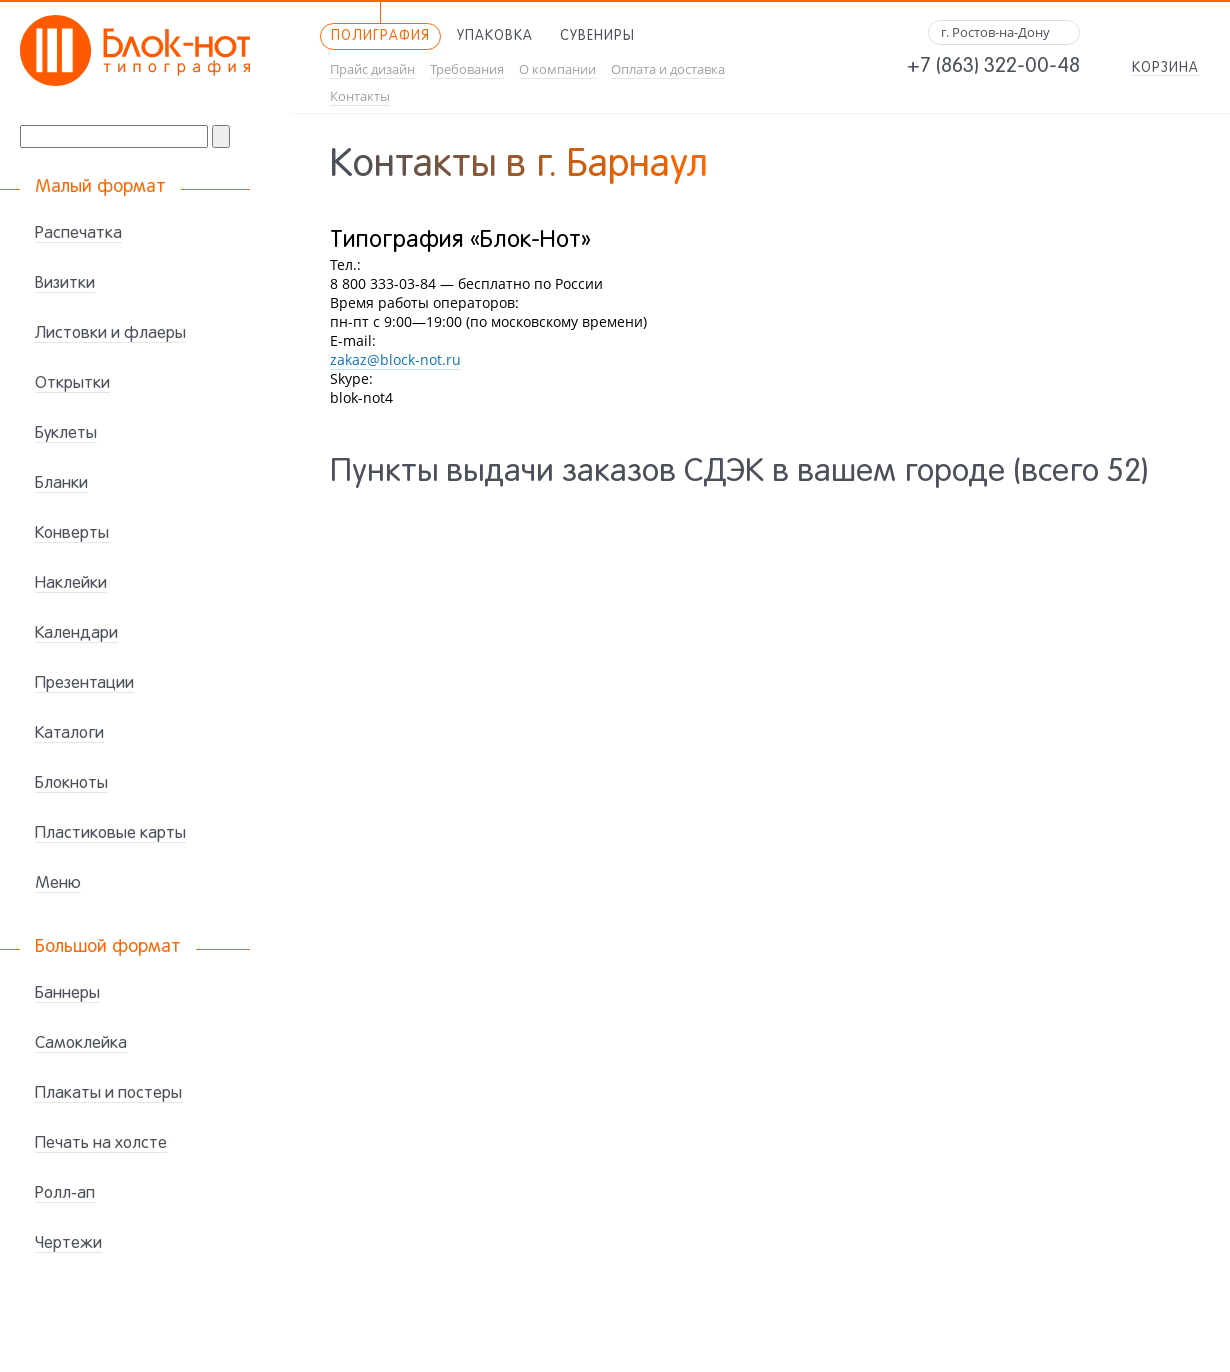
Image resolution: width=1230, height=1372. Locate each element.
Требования (467, 69)
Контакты (360, 96)
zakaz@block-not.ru (395, 359)
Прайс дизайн (372, 69)
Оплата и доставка (668, 69)
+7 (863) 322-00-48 (993, 67)
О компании (557, 69)
